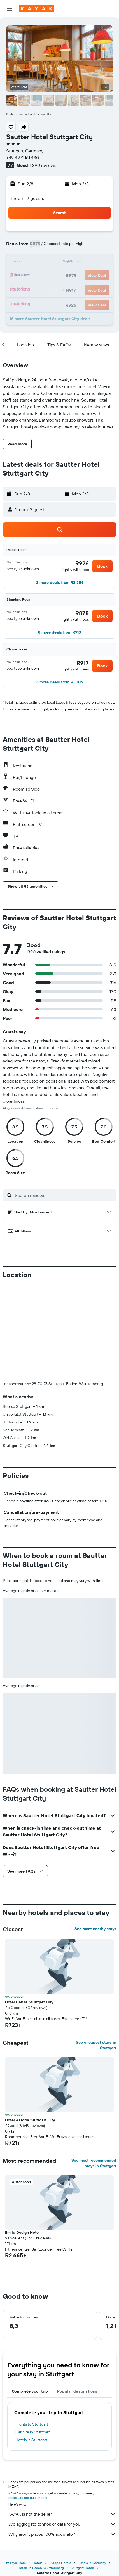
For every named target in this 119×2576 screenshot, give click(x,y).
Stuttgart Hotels (83, 2568)
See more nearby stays (95, 1928)
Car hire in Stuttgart (32, 2432)
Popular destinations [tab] (77, 2391)
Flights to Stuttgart (31, 2424)
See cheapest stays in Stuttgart (96, 2045)
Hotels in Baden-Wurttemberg (41, 2568)
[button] (9, 9)
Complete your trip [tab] (30, 2391)
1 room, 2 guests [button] (27, 198)
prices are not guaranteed (27, 2497)
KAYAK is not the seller (62, 2514)
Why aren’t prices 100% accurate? (62, 2534)
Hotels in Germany (92, 2563)
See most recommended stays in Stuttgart (93, 2163)
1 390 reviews (43, 165)
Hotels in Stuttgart (31, 2439)
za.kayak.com (16, 2563)
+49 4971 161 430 (22, 157)
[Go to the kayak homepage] (36, 8)
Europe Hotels (60, 2563)
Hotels (37, 2563)
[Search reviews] (64, 1195)
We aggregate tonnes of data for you (62, 2524)
